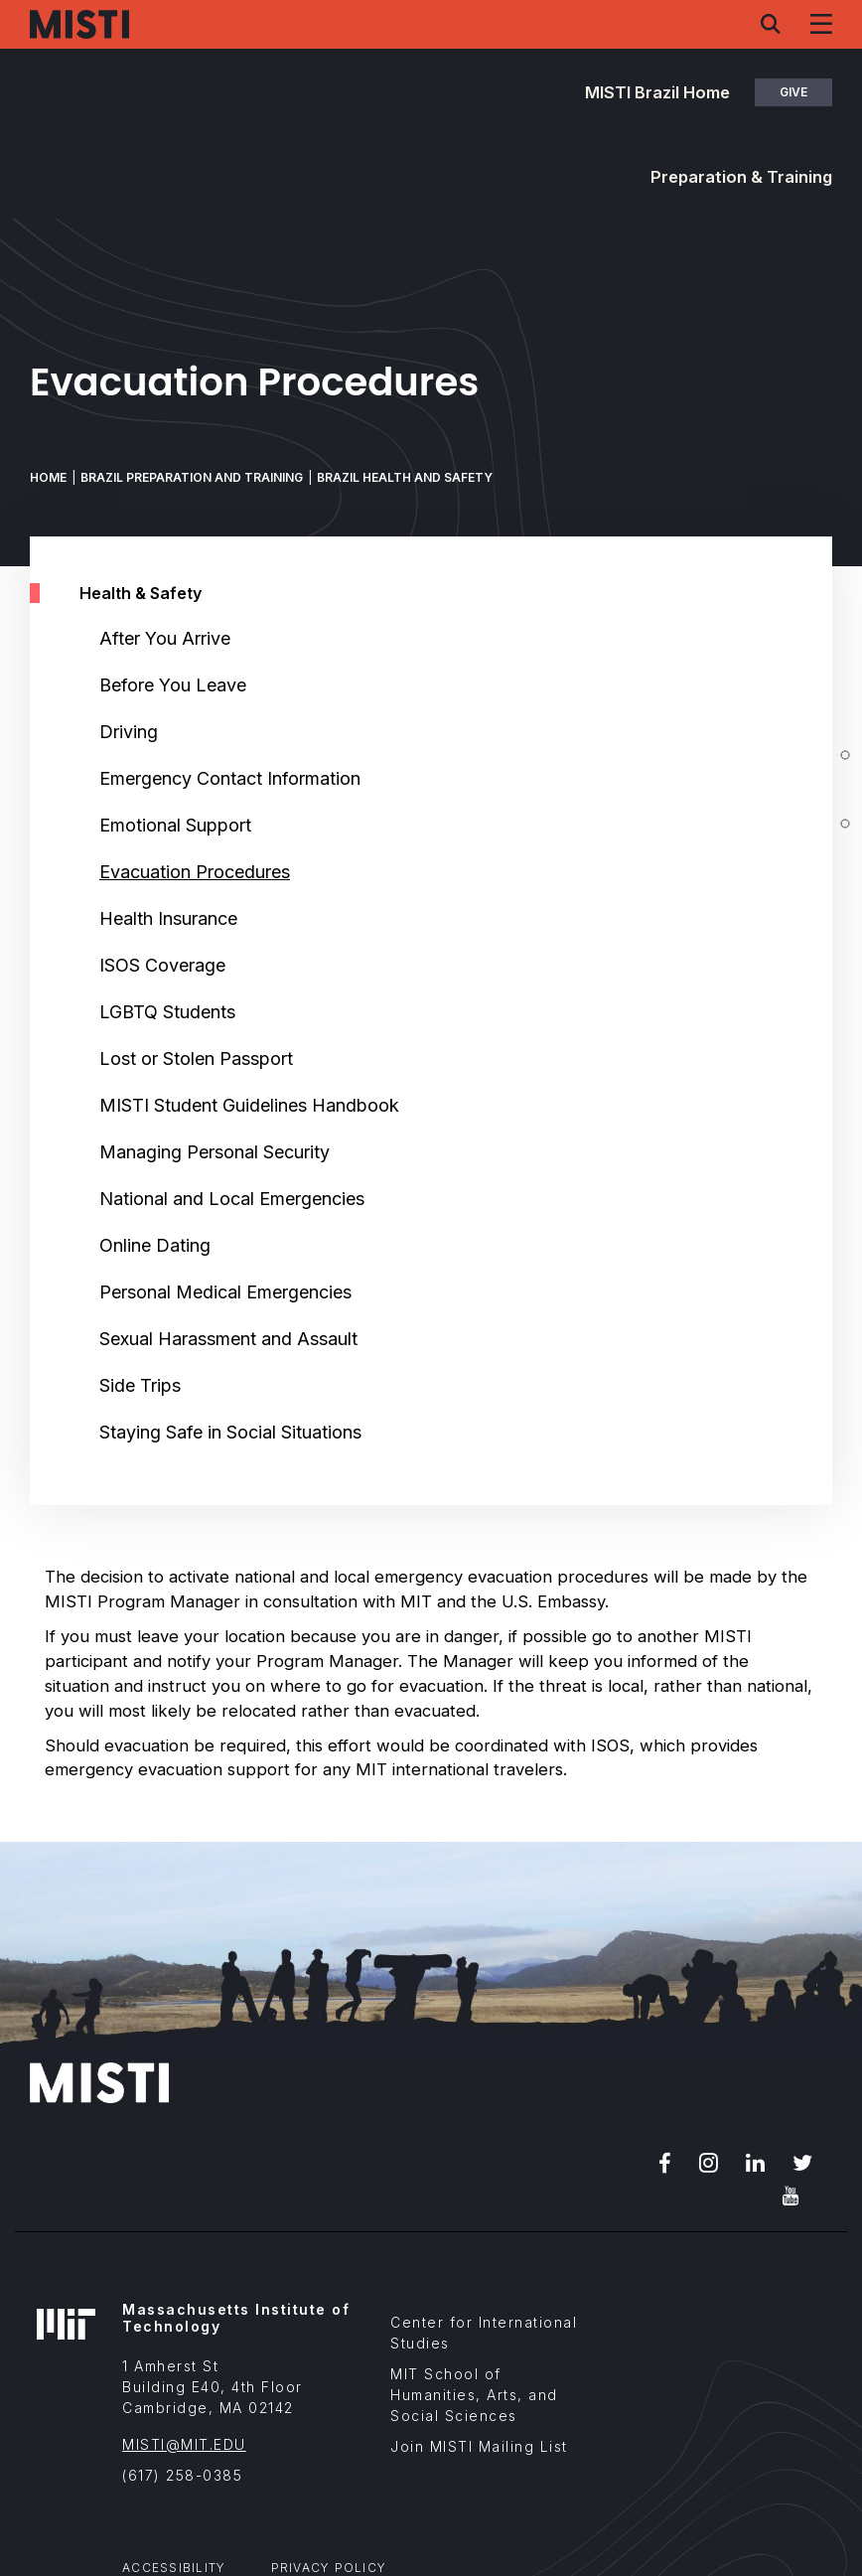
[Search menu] (771, 24)
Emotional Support (175, 825)
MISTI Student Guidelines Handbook (249, 1105)
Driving (128, 731)
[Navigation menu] (821, 24)
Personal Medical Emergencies (225, 1292)
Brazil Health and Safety (405, 477)
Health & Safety (140, 593)
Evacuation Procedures (194, 871)
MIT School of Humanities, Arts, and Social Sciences (474, 2394)
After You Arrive (164, 638)
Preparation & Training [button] (741, 177)
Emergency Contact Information (229, 778)
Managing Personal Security (214, 1151)
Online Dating (155, 1245)
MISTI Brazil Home (657, 92)
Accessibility (173, 2567)
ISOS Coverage (162, 965)
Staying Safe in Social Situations (230, 1432)
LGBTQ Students (167, 1011)
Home (48, 477)
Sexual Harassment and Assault (228, 1338)
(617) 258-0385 (182, 2475)
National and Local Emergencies (231, 1198)
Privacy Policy (329, 2567)
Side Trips (140, 1385)
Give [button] (793, 91)
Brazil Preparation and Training (191, 477)
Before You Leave (172, 685)
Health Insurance (168, 918)
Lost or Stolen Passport (196, 1058)
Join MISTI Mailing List (479, 2446)
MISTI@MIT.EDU (184, 2444)
